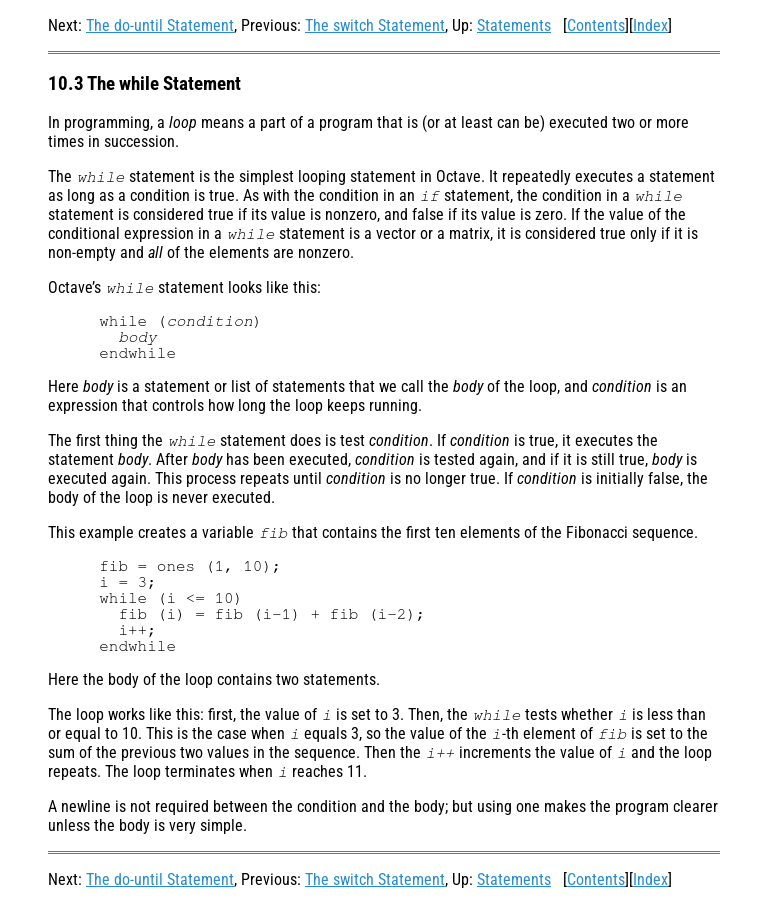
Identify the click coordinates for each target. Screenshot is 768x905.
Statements (514, 25)
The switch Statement (375, 25)
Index (650, 25)
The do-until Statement (160, 25)
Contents (596, 25)
